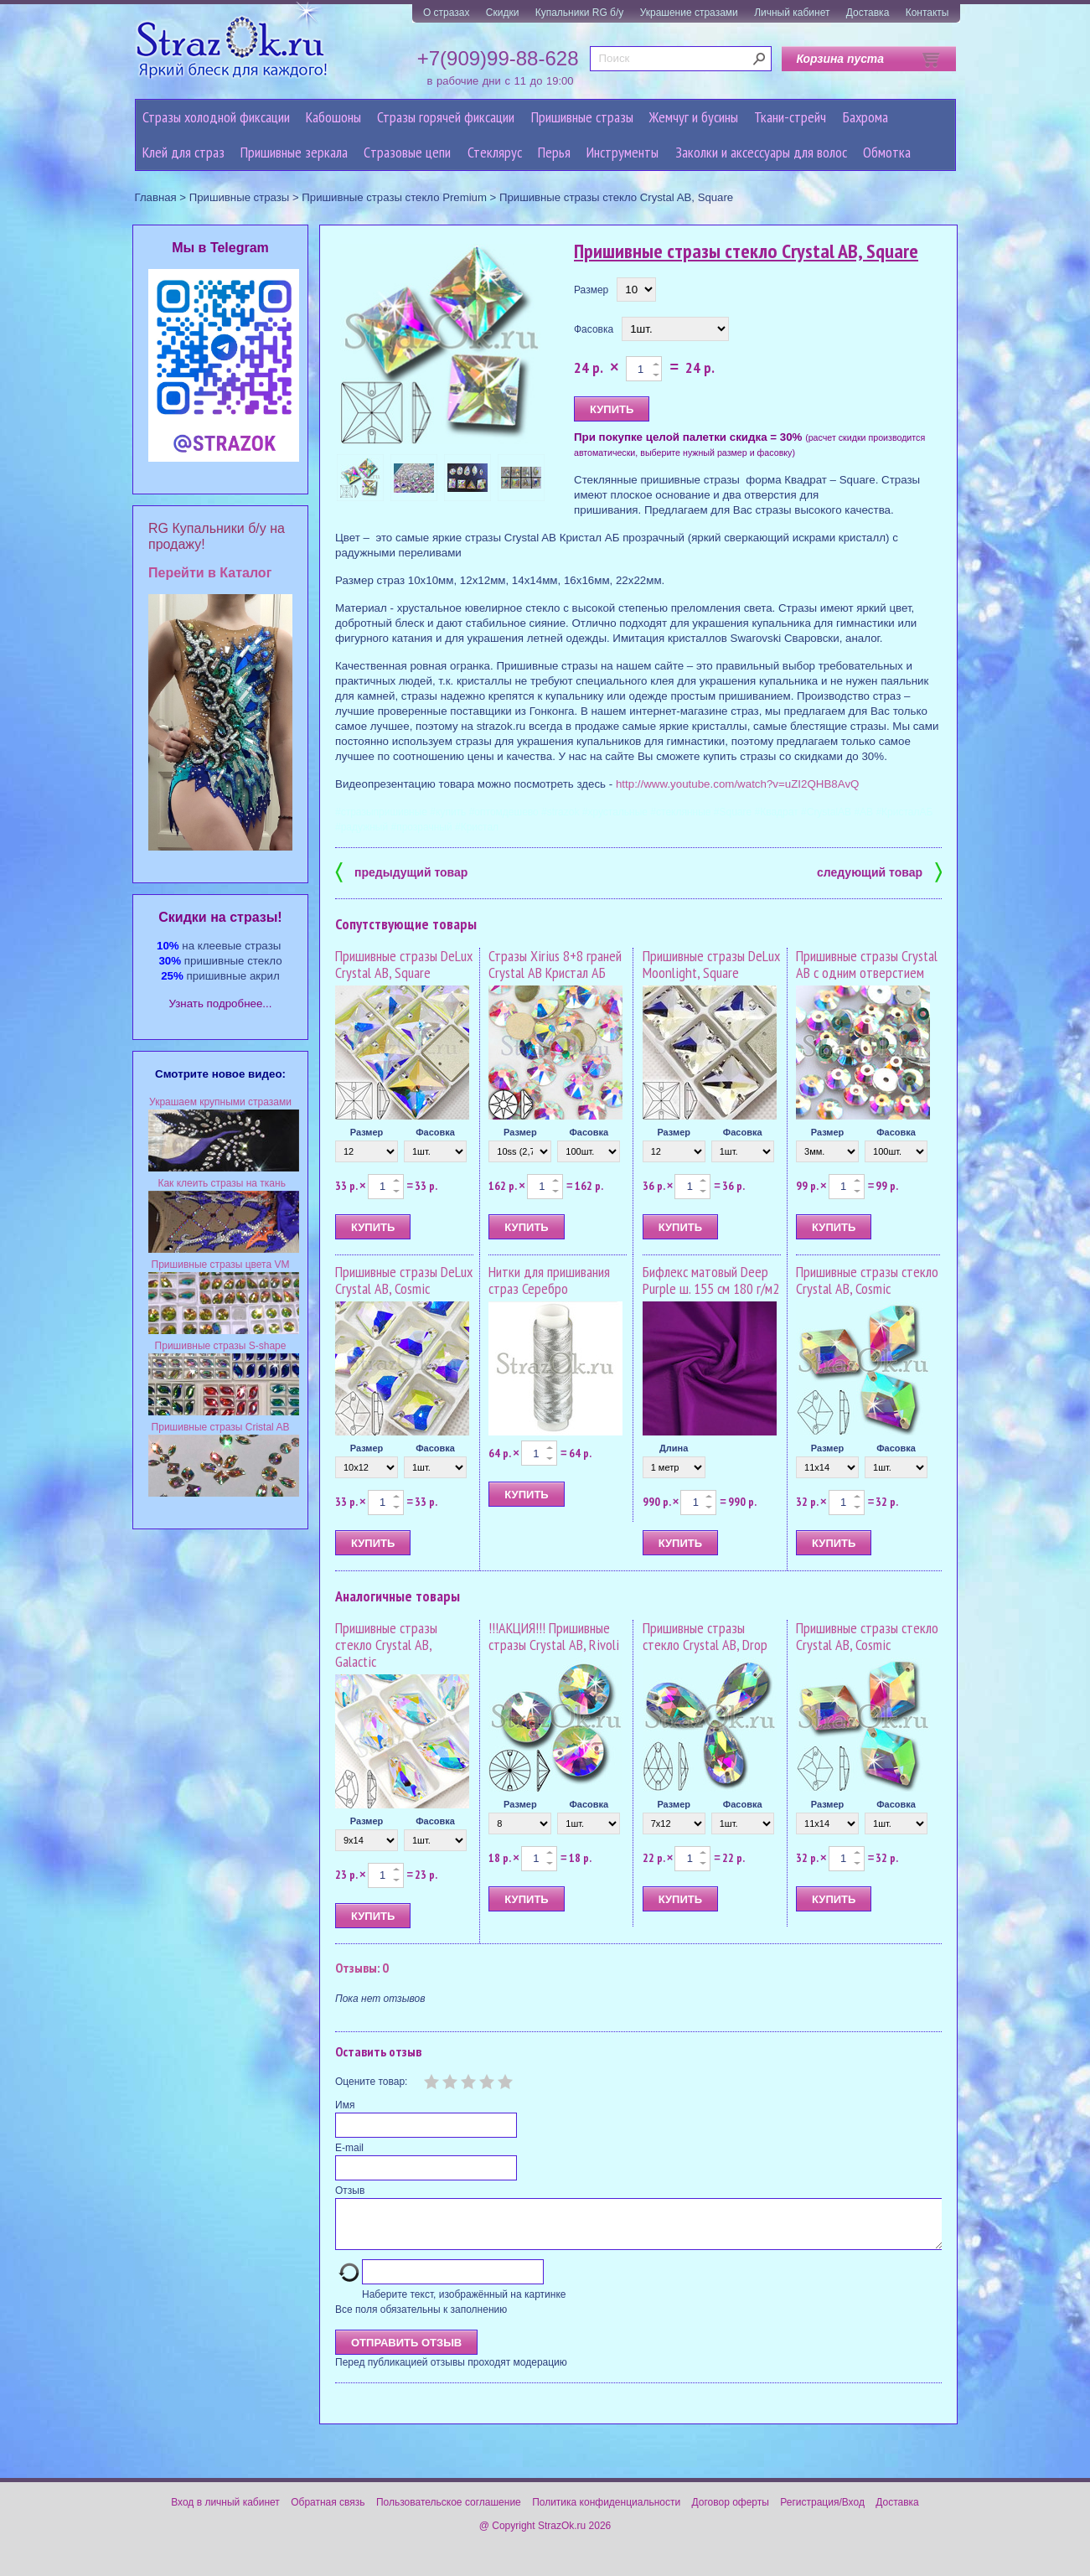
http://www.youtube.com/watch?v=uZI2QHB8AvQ (738, 784)
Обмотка (887, 152)
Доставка (868, 12)
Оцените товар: (371, 2081)
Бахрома (865, 117)
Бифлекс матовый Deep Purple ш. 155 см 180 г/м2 (711, 1280)
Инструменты (622, 152)
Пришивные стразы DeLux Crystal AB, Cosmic (404, 1280)
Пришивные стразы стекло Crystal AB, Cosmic (867, 1280)
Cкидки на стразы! (220, 917)
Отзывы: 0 (362, 1967)
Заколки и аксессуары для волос (761, 152)
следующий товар (879, 871)
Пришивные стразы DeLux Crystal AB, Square (404, 964)
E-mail (349, 2148)
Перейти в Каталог (209, 573)
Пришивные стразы (582, 117)
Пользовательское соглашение (448, 2512)
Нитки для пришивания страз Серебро (549, 1280)
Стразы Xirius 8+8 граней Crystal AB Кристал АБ (555, 964)
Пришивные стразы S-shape (221, 1346)
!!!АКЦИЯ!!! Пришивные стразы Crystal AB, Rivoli (553, 1636)
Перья (554, 152)
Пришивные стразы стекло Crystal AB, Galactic (386, 1644)
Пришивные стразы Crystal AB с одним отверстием (867, 964)
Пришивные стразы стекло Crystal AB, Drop (705, 1636)
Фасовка (593, 329)
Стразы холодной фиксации (216, 117)
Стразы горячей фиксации (445, 117)
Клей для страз (183, 152)
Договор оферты (730, 2512)
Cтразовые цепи (407, 152)
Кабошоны (333, 117)
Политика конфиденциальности (606, 2512)
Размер (591, 290)
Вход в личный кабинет (225, 2512)
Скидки (502, 12)
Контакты (927, 12)
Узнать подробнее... (220, 1003)
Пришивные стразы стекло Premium (394, 197)
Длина (673, 1448)
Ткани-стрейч (790, 117)
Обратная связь (327, 2512)
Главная (156, 197)
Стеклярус (495, 152)
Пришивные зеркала (294, 152)
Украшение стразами (689, 12)
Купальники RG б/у (579, 12)
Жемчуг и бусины (693, 117)
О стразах (446, 12)
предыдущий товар (401, 871)
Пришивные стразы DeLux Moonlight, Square (711, 964)
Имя (344, 2105)
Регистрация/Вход (822, 2512)
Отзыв (349, 2190)
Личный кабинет (791, 12)
